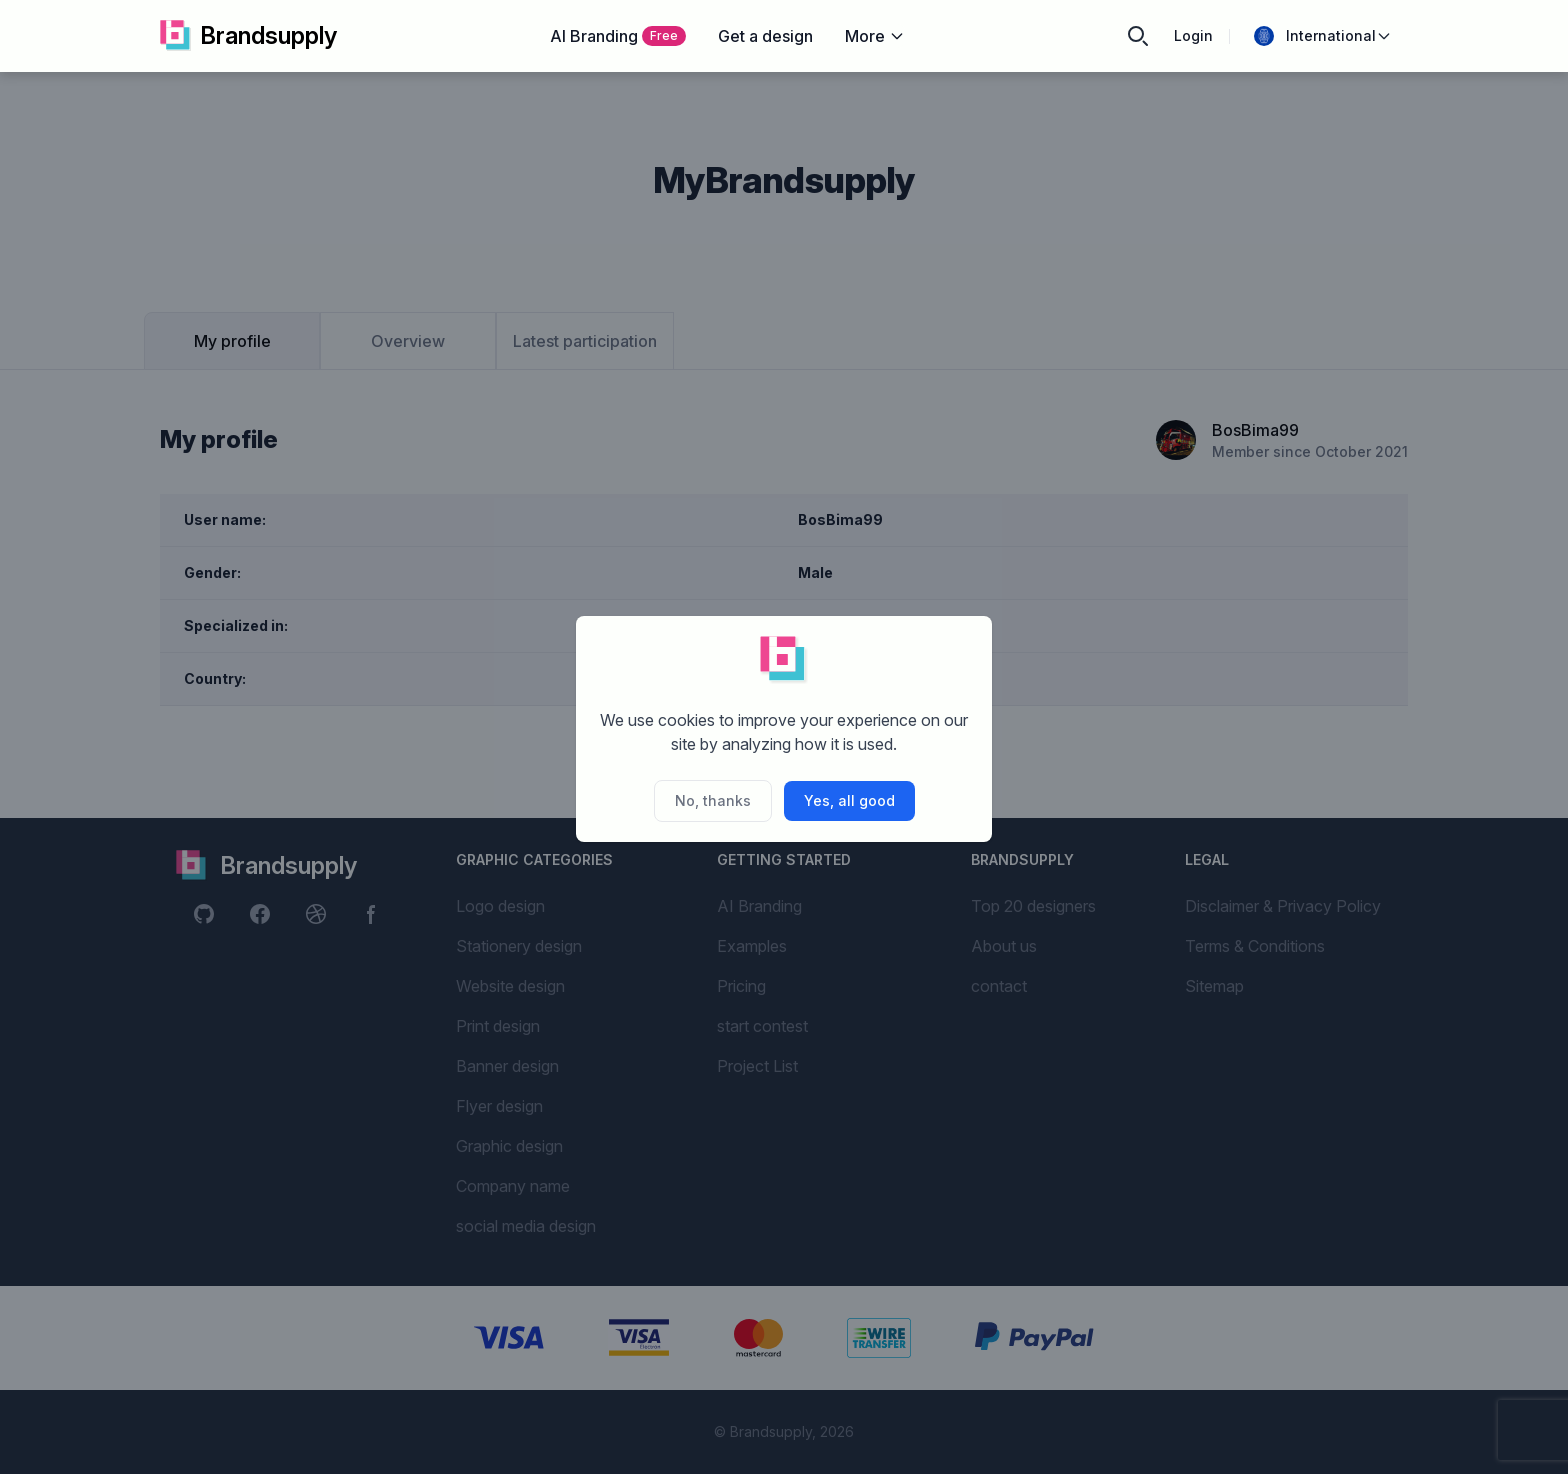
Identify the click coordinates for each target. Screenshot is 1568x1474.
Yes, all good (849, 800)
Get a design (765, 36)
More (875, 36)
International (1323, 36)
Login (1193, 35)
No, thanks (713, 800)
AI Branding (618, 36)
